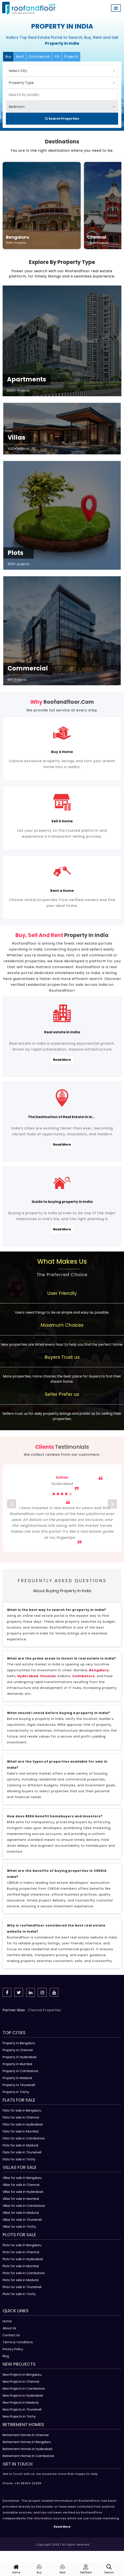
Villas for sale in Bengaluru (22, 2186)
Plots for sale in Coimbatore (24, 2281)
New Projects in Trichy (19, 2425)
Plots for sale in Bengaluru (22, 2253)
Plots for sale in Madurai (21, 2288)
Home (7, 2330)
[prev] (11, 1516)
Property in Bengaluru (19, 2051)
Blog (6, 2364)
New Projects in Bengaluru (22, 2383)
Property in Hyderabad (19, 2065)
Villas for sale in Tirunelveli (22, 2228)
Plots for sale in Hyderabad (23, 2267)
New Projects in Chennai (21, 2390)
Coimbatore (83, 1684)
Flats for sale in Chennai (21, 2126)
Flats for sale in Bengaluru (22, 2119)
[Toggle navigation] (116, 8)
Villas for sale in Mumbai (21, 2207)
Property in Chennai (18, 2058)
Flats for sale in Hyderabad (23, 2133)
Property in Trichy (16, 2100)
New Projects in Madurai (21, 2411)
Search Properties (62, 118)
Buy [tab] (8, 56)
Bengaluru (99, 1679)
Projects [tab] (71, 56)
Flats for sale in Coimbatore (24, 2147)
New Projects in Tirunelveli (22, 2418)
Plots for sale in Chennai (21, 2260)
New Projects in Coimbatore (24, 2397)
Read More (62, 1064)
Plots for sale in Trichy (19, 2302)
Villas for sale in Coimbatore (24, 2214)
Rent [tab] (20, 56)
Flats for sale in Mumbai (21, 2140)
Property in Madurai (17, 2086)
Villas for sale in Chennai (21, 2193)
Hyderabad (27, 1684)
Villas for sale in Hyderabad (23, 2200)
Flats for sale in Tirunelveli (22, 2161)
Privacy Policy (13, 2357)
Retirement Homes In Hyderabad (27, 2457)
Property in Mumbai (17, 2072)
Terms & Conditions (18, 2350)
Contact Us (11, 2343)
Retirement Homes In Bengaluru (27, 2450)
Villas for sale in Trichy (19, 2235)
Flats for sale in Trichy (19, 2168)
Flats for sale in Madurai (20, 2154)
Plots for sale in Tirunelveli (22, 2295)
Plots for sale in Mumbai (21, 2274)
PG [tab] (56, 56)
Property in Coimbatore (20, 2079)
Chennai (48, 1684)
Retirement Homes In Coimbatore (28, 2464)
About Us (9, 2337)
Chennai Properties (44, 2018)
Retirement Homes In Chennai (26, 2443)
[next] (112, 1516)
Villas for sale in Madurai (21, 2221)
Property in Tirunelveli (19, 2093)
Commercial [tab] (39, 56)
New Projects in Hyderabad (23, 2404)
